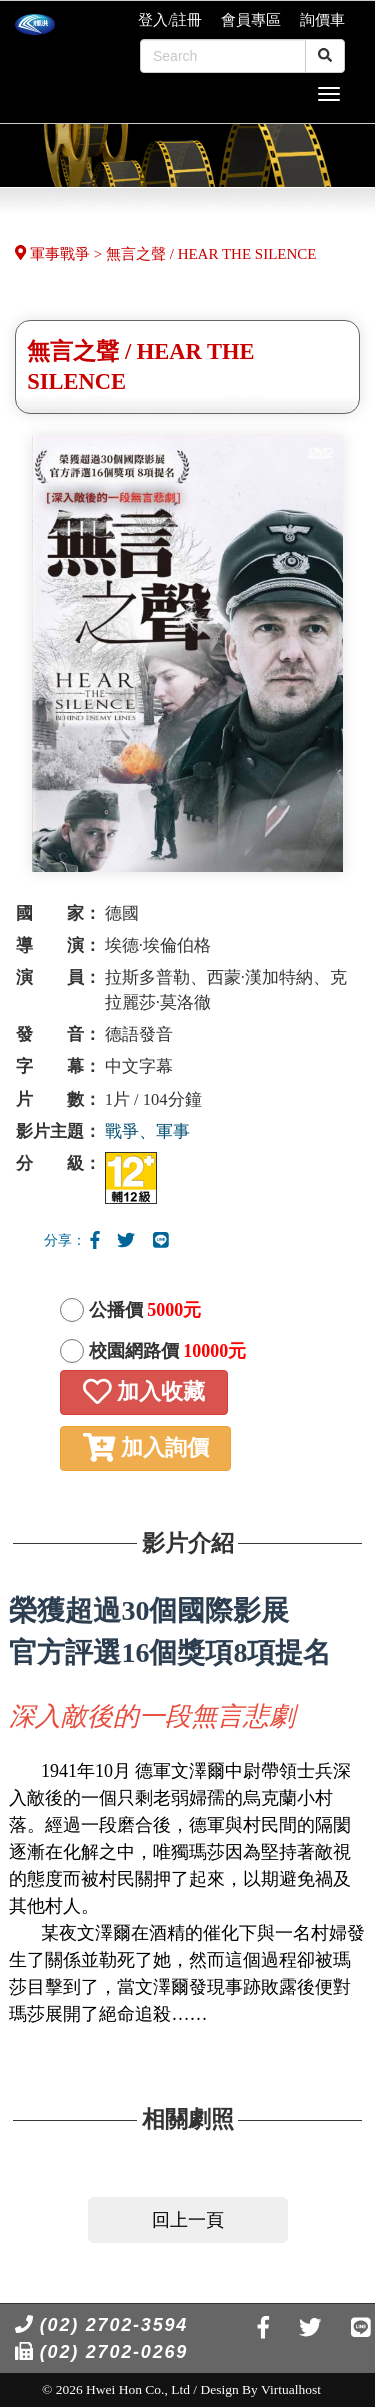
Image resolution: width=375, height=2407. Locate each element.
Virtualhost (291, 2389)
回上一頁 (188, 2220)
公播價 (145, 1310)
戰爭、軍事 (147, 1131)
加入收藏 (144, 1391)
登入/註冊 (170, 20)
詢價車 (322, 20)
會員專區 (251, 20)
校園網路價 (168, 1351)
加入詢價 (146, 1447)
